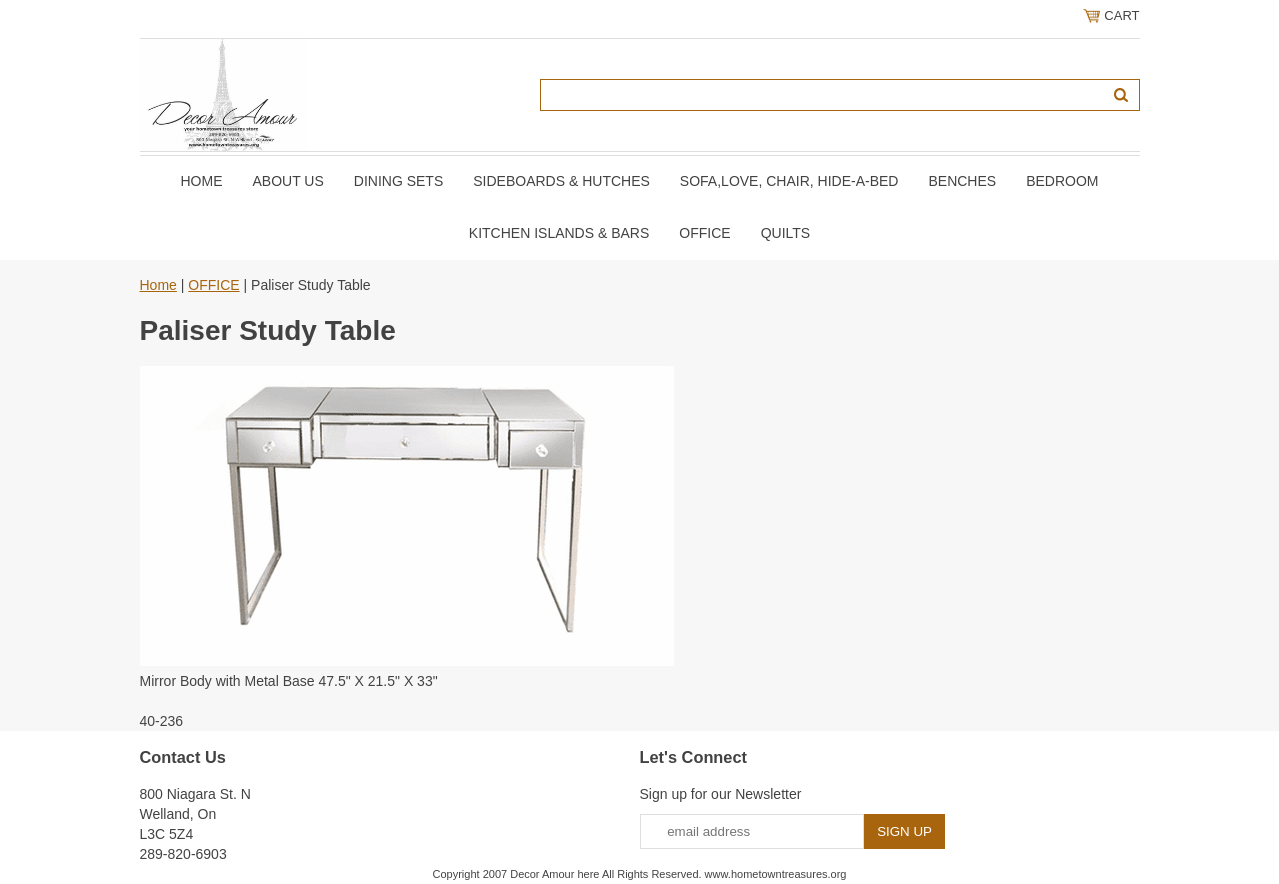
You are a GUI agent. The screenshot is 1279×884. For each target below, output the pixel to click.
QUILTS (786, 233)
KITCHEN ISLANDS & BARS (559, 233)
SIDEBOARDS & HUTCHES (561, 181)
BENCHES (962, 181)
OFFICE (704, 233)
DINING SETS (398, 181)
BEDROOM (1062, 181)
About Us (287, 181)
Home (201, 181)
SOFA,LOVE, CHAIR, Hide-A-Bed (789, 181)
